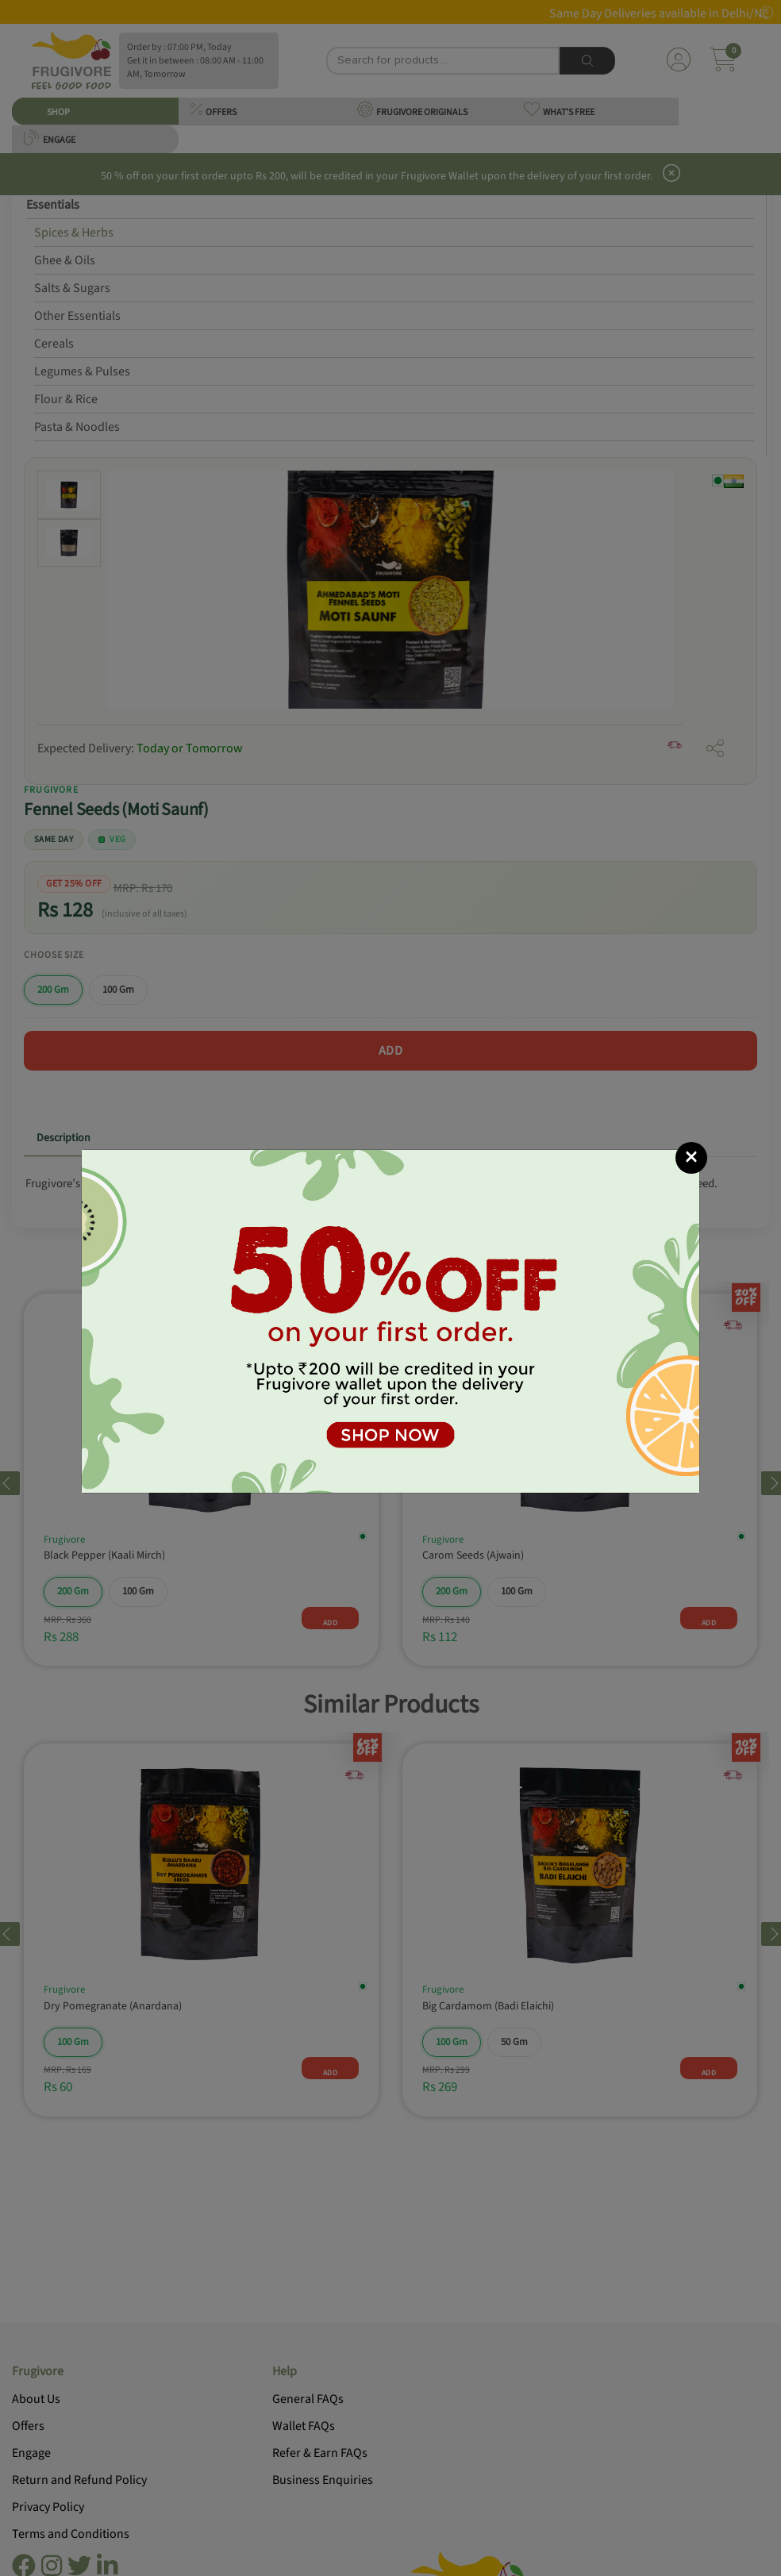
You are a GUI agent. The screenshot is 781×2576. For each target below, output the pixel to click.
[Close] (691, 1158)
